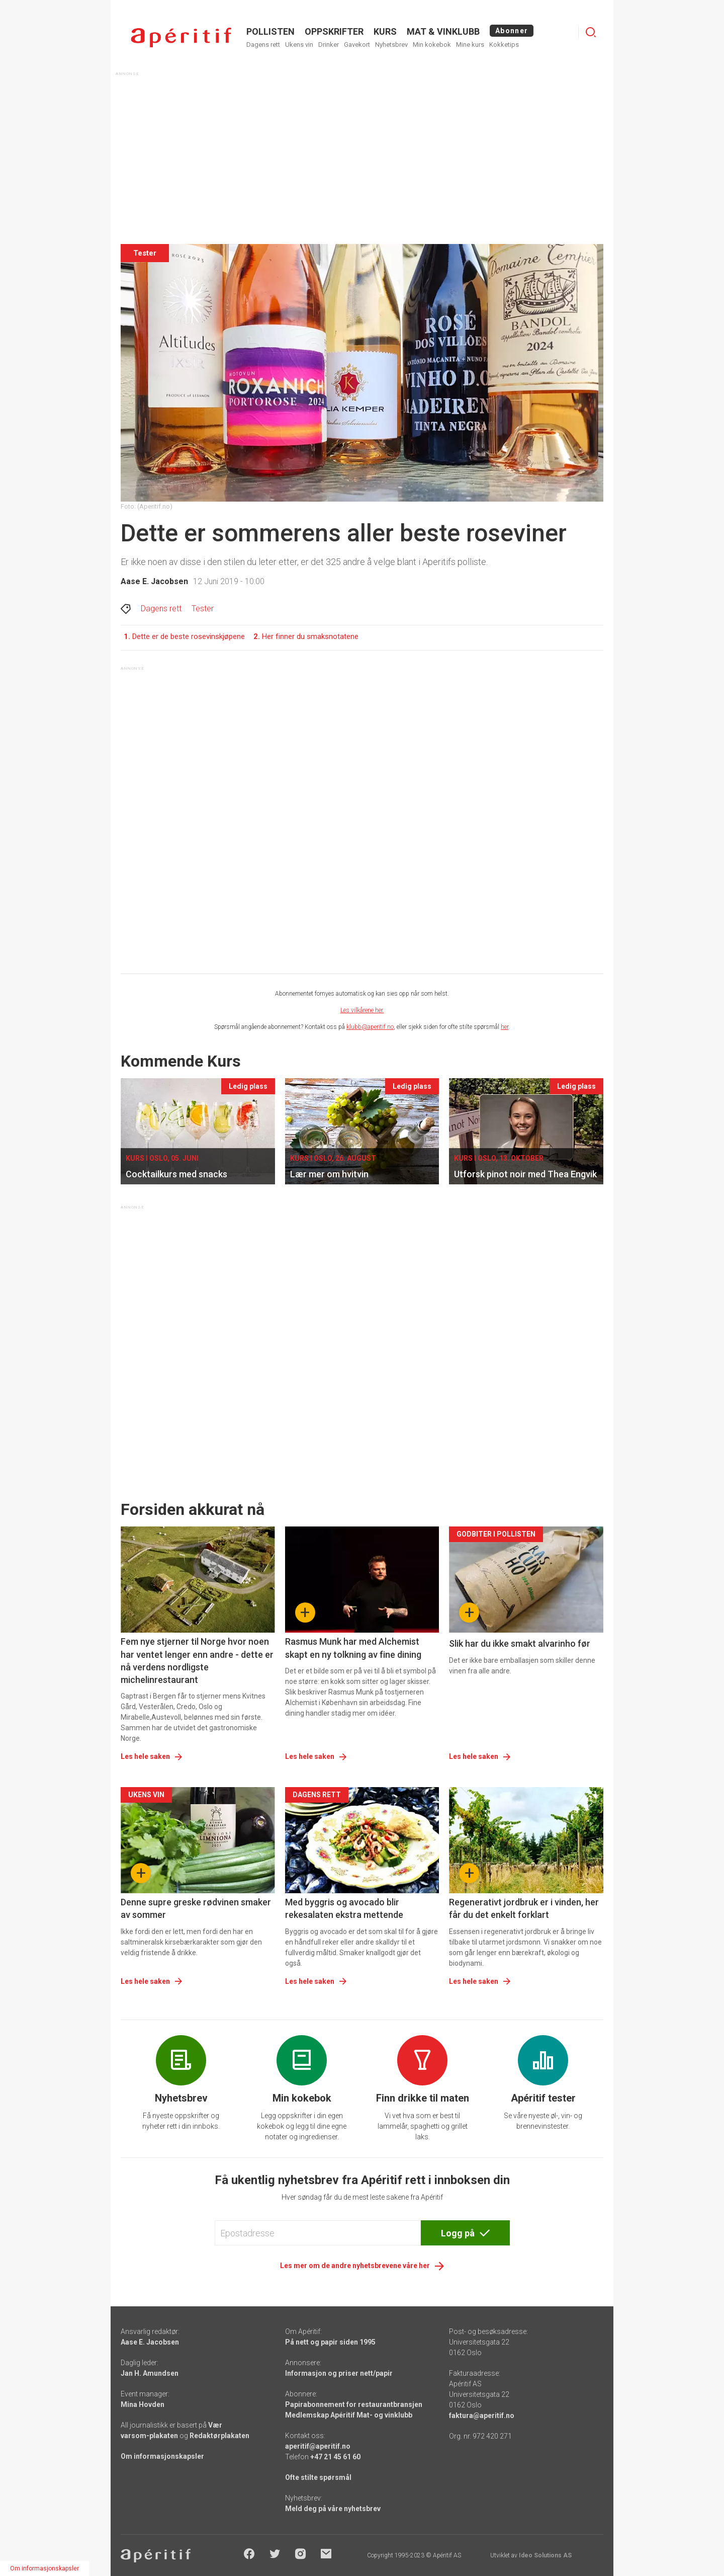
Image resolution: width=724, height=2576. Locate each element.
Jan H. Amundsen (149, 2373)
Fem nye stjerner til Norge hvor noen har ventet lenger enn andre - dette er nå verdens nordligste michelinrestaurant (197, 1660)
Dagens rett (263, 44)
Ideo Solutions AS (545, 2555)
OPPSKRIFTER (334, 31)
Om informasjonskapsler (162, 2456)
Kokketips (504, 44)
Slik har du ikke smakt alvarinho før (519, 1643)
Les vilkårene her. (362, 1010)
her (504, 1026)
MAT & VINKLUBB (443, 31)
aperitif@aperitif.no (317, 2446)
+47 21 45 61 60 (335, 2457)
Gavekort (357, 44)
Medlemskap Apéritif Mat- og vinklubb (348, 2415)
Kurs (385, 31)
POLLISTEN (270, 31)
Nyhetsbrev (391, 44)
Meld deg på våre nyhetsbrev (333, 2509)
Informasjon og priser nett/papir (339, 2373)
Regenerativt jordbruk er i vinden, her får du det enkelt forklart (524, 1908)
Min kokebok (432, 44)
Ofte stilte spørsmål (318, 2477)
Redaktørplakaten (219, 2436)
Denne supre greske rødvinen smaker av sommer (196, 1908)
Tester (203, 608)
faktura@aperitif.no (481, 2415)
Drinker (328, 44)
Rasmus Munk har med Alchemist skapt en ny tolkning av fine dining (353, 1647)
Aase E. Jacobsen (154, 581)
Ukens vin (299, 44)
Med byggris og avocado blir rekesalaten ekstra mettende (344, 1908)
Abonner (511, 31)
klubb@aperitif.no (370, 1026)
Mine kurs (470, 44)
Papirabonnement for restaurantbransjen (353, 2404)
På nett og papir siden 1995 (330, 2342)
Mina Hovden (142, 2404)
